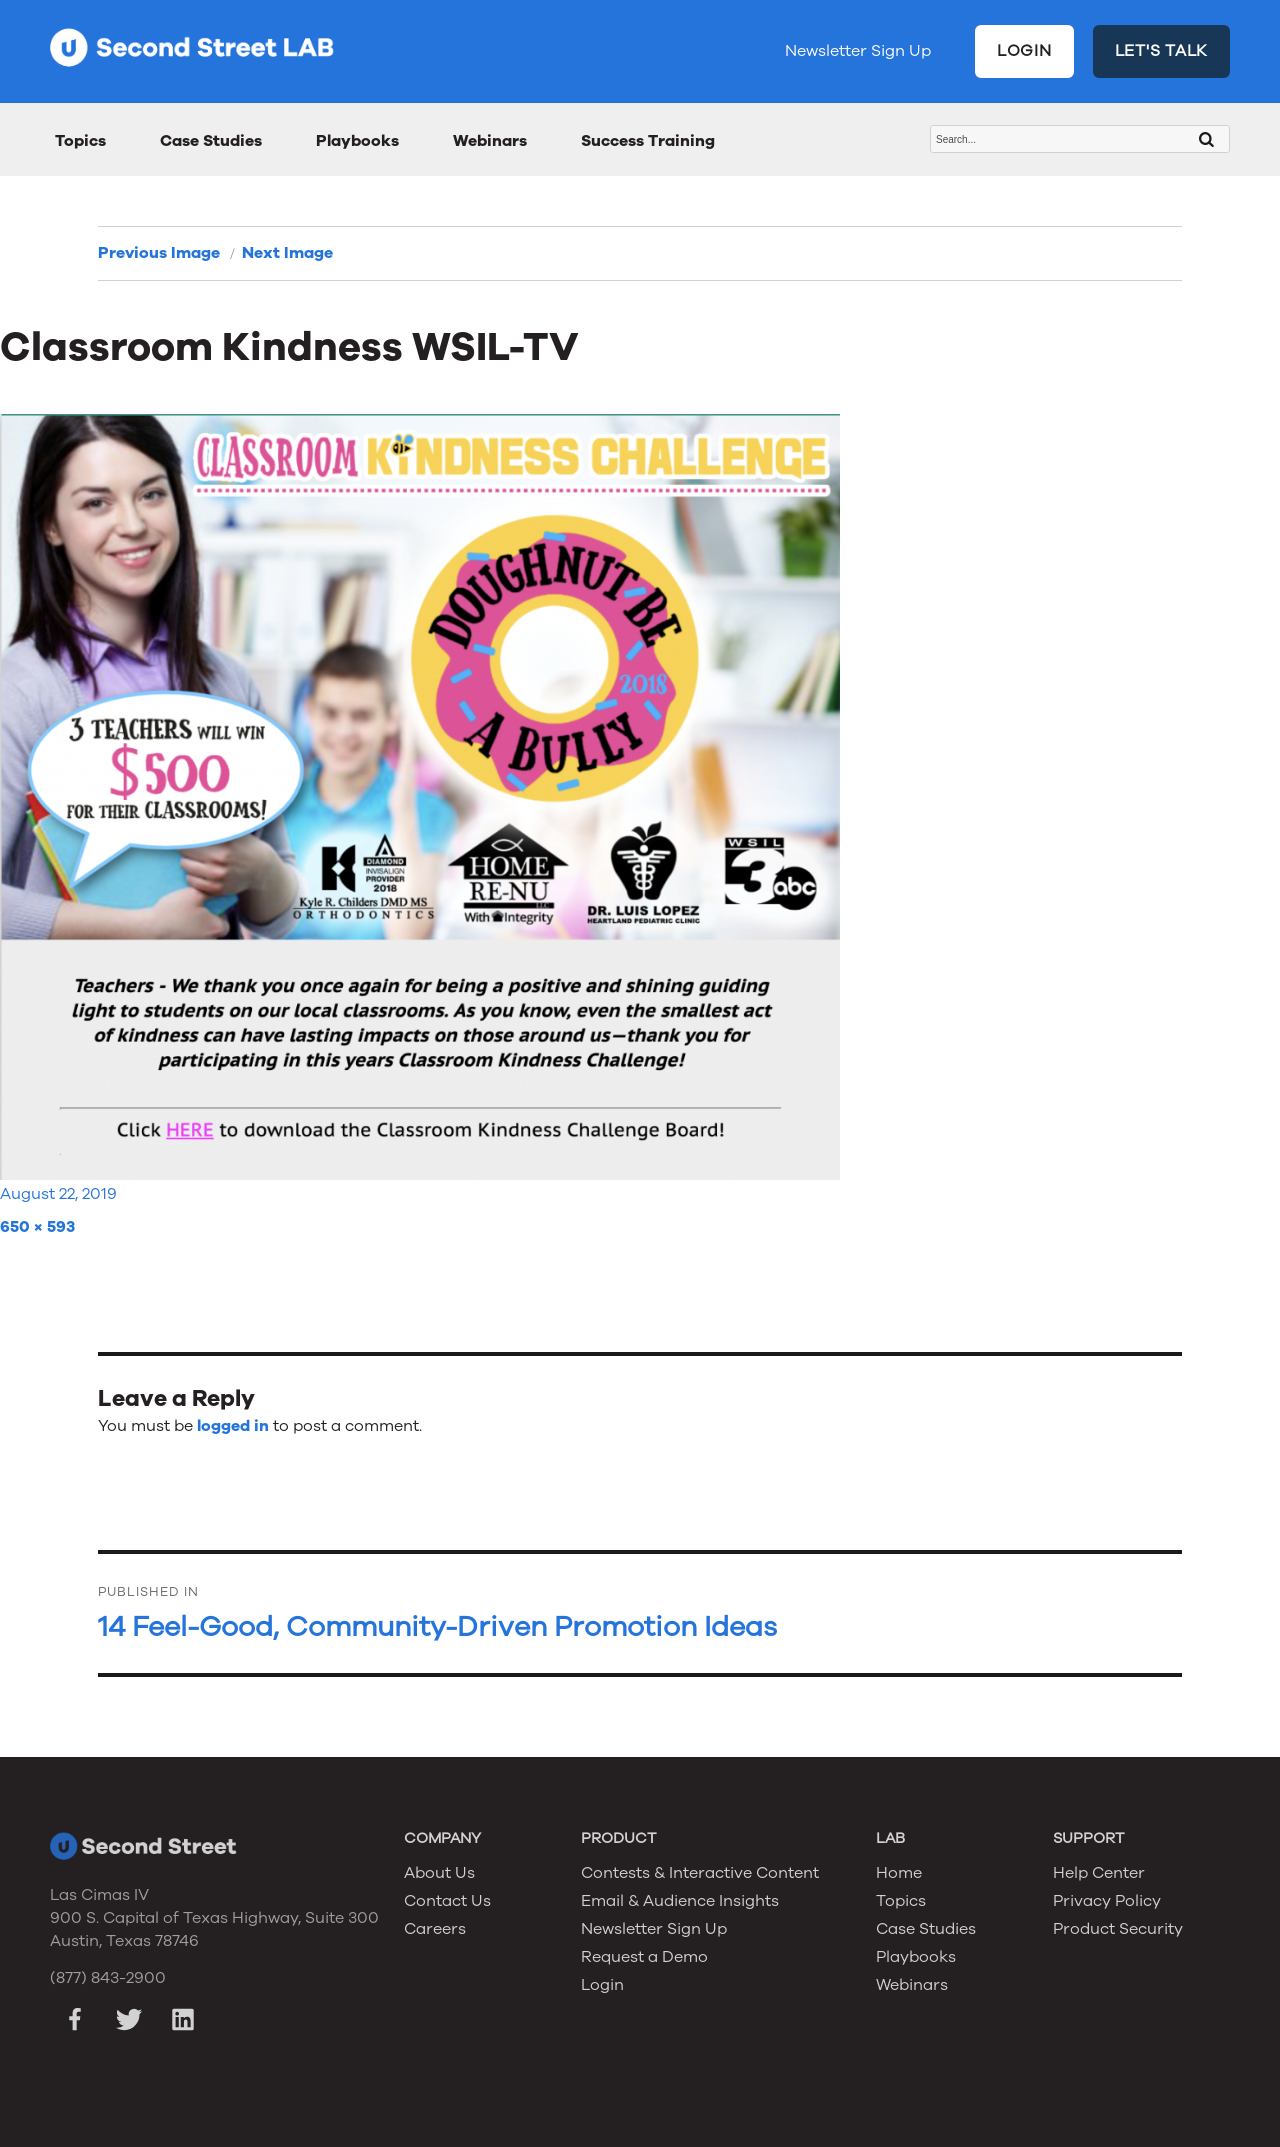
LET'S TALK (1162, 51)
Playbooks (357, 141)
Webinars (490, 141)
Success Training (648, 141)
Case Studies (211, 141)
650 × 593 (37, 1227)
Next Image (287, 253)
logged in (233, 1426)
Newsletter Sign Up (858, 51)
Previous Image (159, 253)
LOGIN (1024, 51)
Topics (80, 141)
